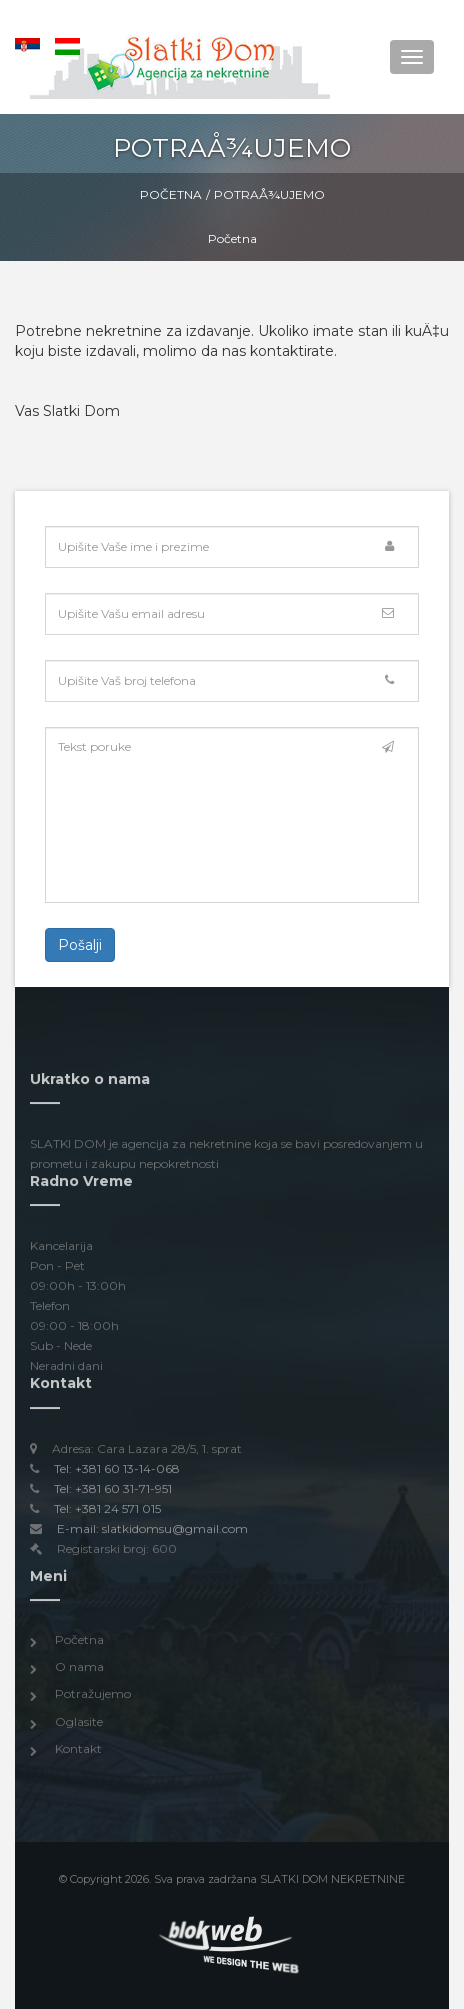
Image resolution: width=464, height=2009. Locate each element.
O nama (79, 1671)
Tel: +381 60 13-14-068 (117, 1472)
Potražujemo (93, 1698)
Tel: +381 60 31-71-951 (113, 1492)
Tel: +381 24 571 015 (107, 1512)
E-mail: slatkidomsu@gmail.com (152, 1532)
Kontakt (78, 1752)
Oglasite (79, 1725)
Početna (171, 194)
